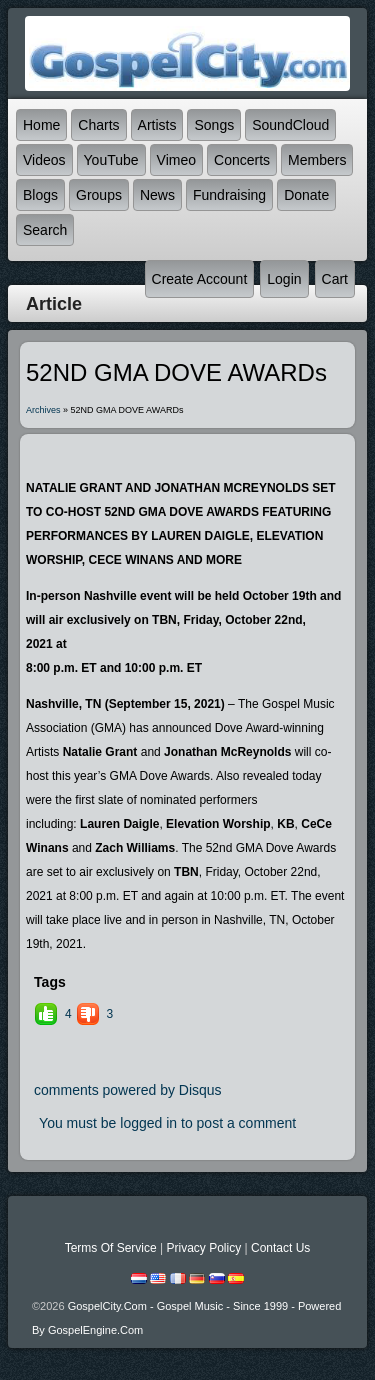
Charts (98, 125)
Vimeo (176, 160)
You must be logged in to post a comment (167, 1123)
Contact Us (280, 1248)
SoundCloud (290, 125)
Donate (306, 195)
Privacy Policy (203, 1248)
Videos (44, 160)
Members (317, 160)
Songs (214, 125)
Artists (157, 125)
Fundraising (229, 195)
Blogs (40, 195)
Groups (99, 195)
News (157, 195)
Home (41, 125)
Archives (43, 410)
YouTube (111, 160)
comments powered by (128, 1090)
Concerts (242, 160)
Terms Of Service (111, 1248)
